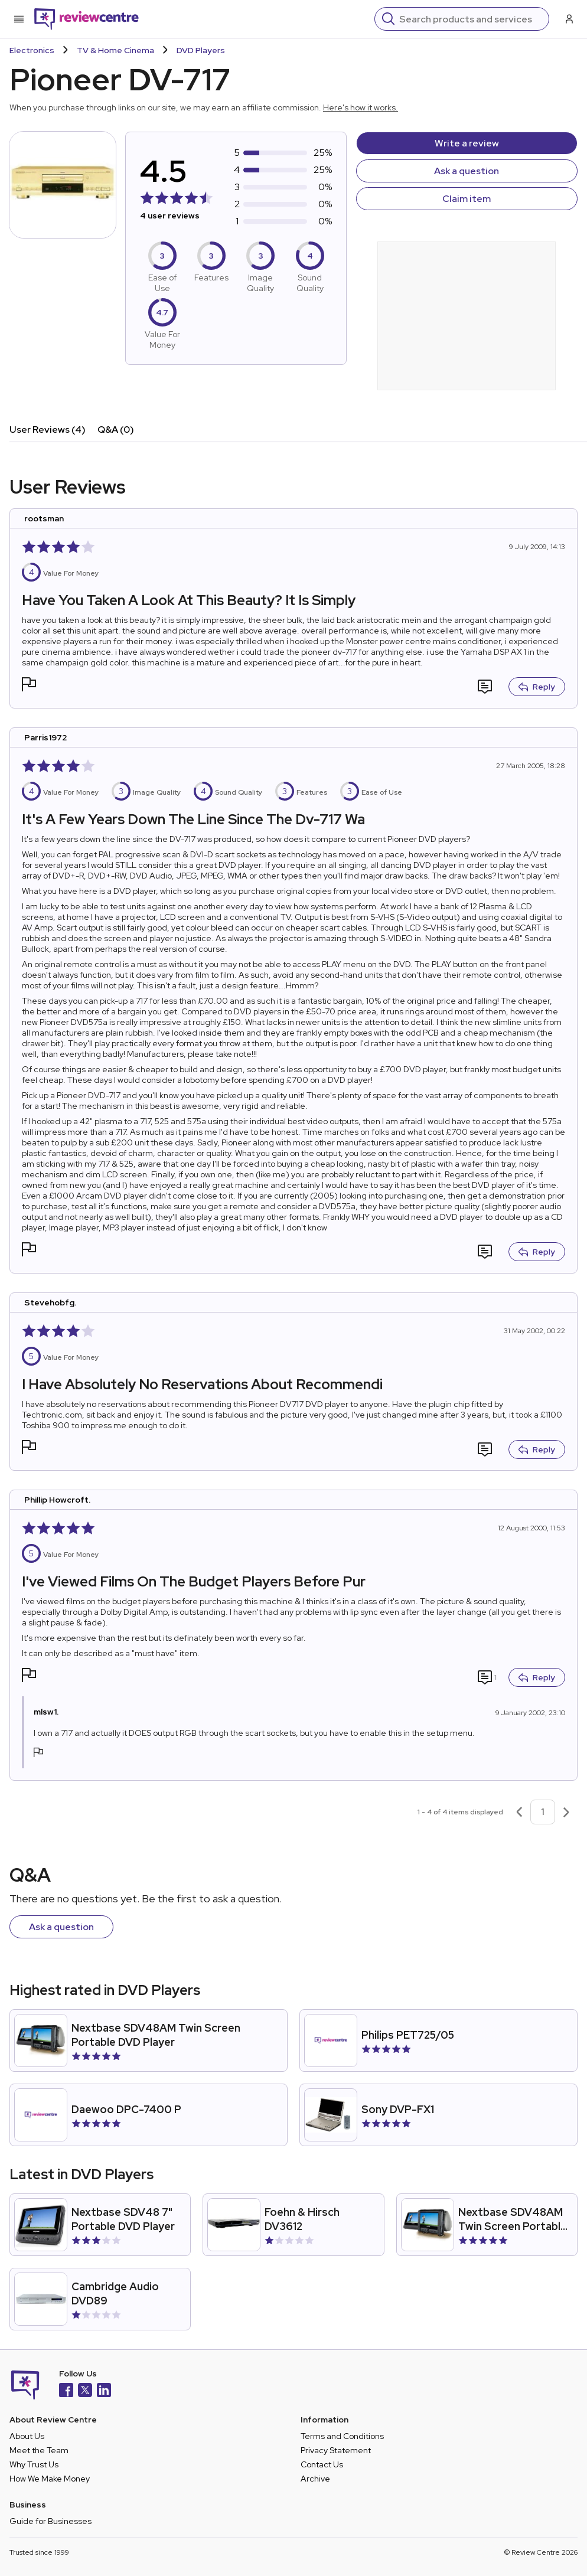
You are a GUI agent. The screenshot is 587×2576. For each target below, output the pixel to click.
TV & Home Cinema (115, 50)
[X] (85, 2391)
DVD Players (201, 50)
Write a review (467, 143)
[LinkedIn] (104, 2391)
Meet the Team (39, 2450)
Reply (536, 686)
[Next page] (566, 1812)
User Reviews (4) (47, 429)
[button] (29, 685)
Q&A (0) (115, 429)
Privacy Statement (336, 2450)
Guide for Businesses (50, 2521)
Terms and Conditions (342, 2436)
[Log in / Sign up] (568, 19)
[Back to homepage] (86, 19)
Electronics (31, 50)
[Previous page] (519, 1812)
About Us (26, 2436)
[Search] (470, 19)
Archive (315, 2478)
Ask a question (466, 171)
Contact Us (322, 2464)
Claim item (466, 198)
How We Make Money (49, 2478)
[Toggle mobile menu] (18, 18)
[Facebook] (66, 2391)
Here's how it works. (360, 107)
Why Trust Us (33, 2464)
